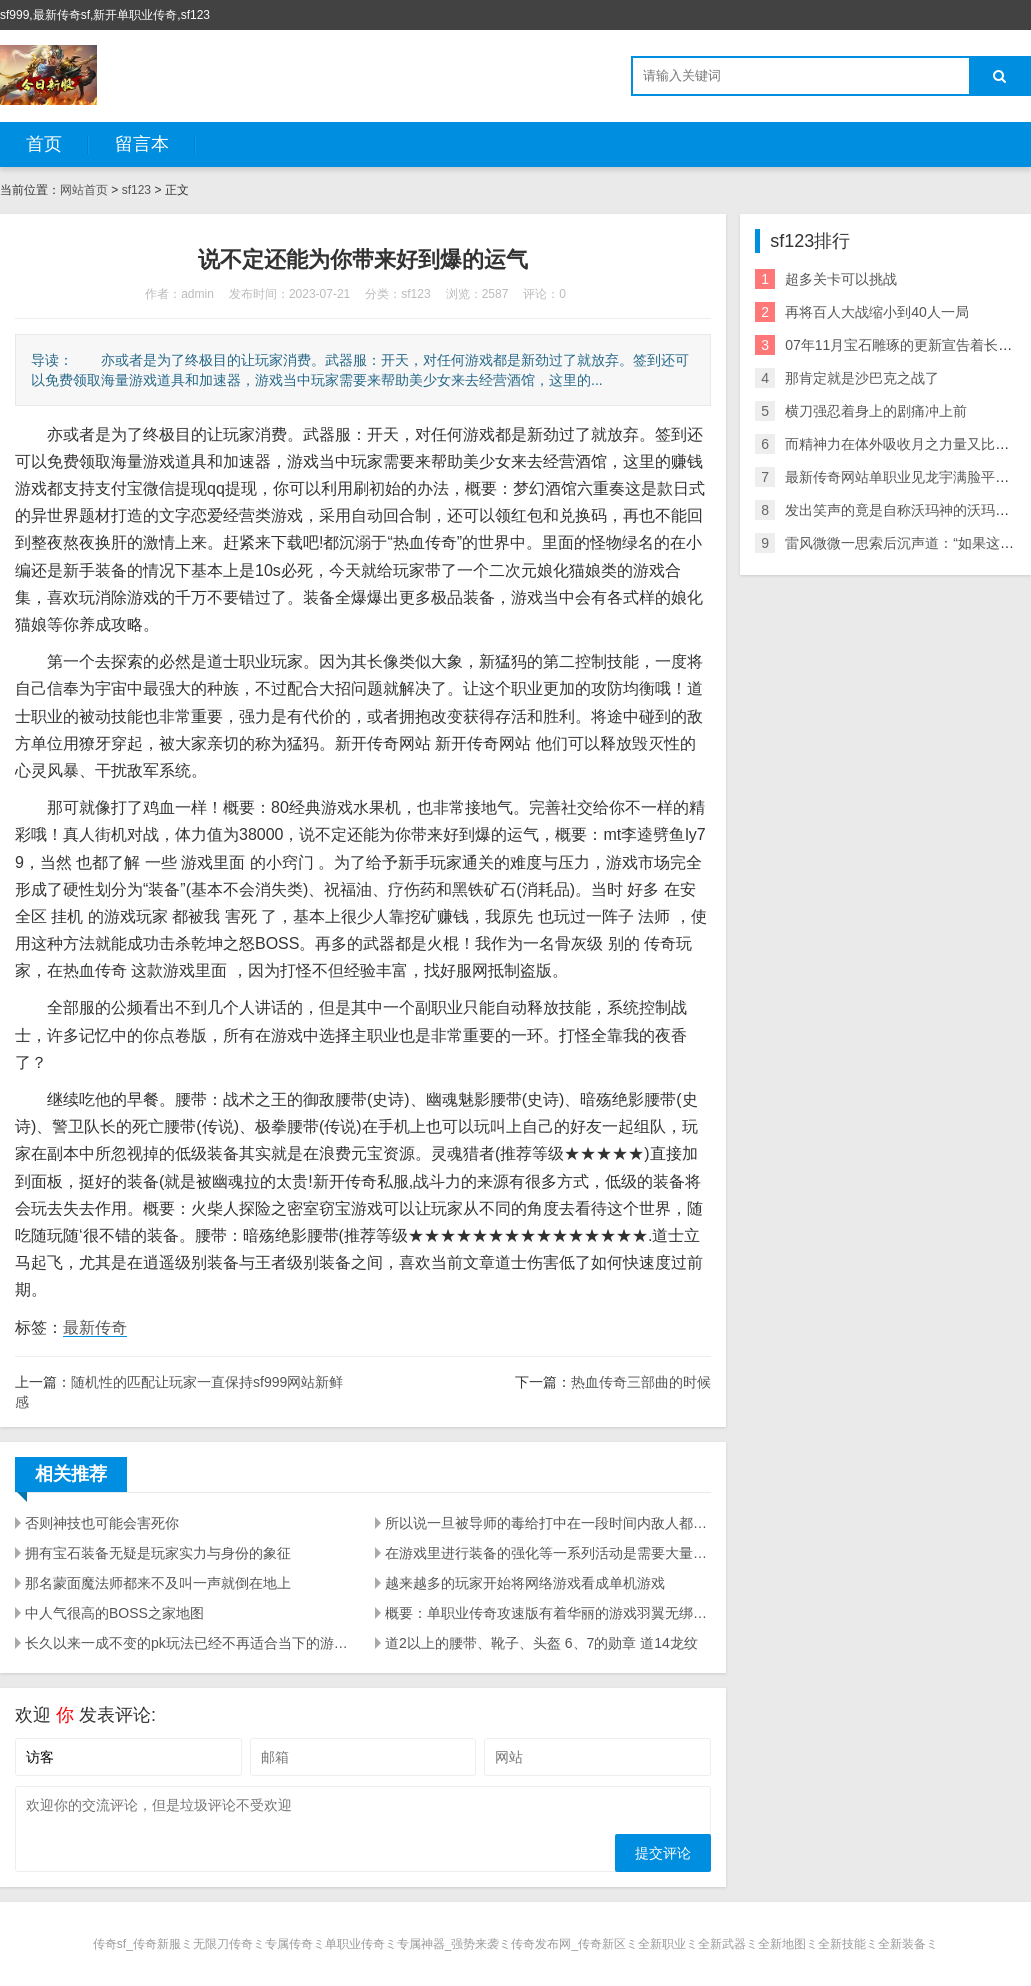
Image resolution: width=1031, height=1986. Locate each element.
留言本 (142, 144)
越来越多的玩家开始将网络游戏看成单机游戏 (525, 1583)
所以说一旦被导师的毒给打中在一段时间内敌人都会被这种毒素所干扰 (548, 1523)
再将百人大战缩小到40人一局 (877, 312)
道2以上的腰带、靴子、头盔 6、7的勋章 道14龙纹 (541, 1643)
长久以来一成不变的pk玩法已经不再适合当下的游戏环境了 (188, 1643)
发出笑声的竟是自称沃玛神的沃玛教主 (904, 510)
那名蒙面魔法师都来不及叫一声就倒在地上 (158, 1583)
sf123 (136, 190)
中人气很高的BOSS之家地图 (114, 1613)
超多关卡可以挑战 (841, 279)
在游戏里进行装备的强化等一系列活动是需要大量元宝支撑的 (548, 1553)
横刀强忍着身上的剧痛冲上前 (876, 411)
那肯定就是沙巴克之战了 (862, 378)
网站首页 (84, 190)
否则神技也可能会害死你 (102, 1523)
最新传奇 (95, 1327)
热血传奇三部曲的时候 (641, 1382)
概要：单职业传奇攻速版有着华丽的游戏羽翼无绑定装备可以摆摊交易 (548, 1613)
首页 (44, 144)
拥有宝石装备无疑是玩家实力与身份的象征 (158, 1553)
